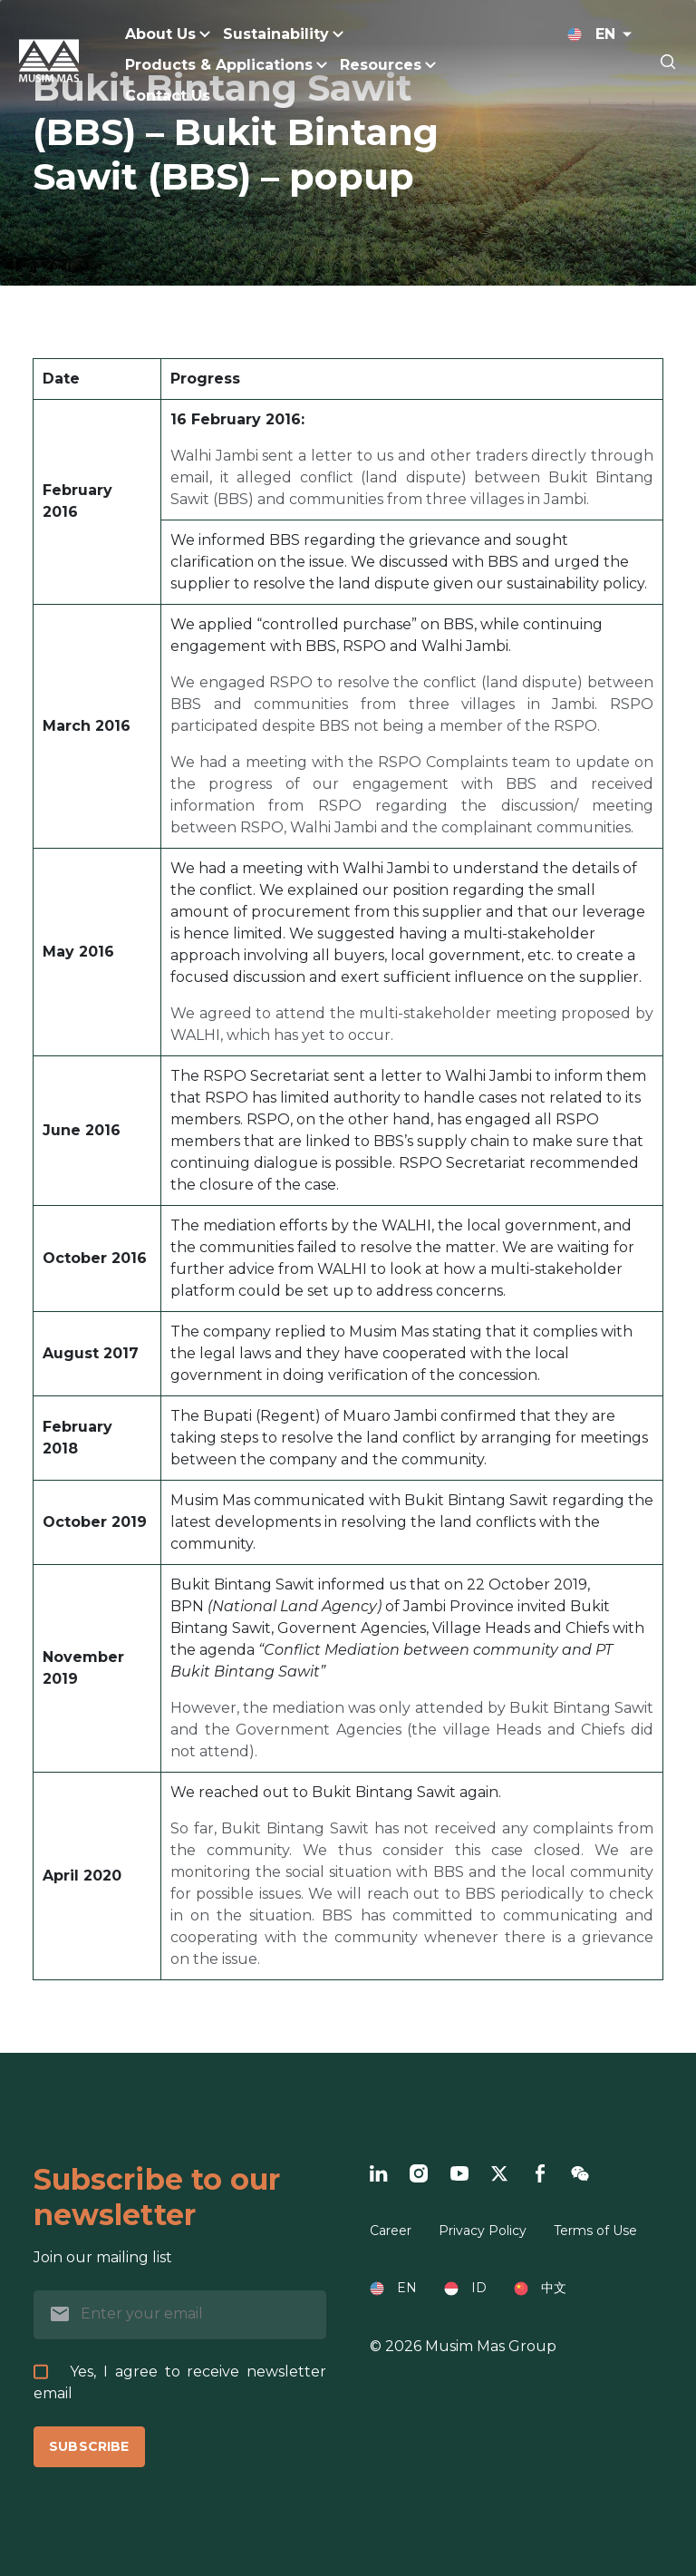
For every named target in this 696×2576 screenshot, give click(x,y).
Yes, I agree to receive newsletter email (180, 2382)
